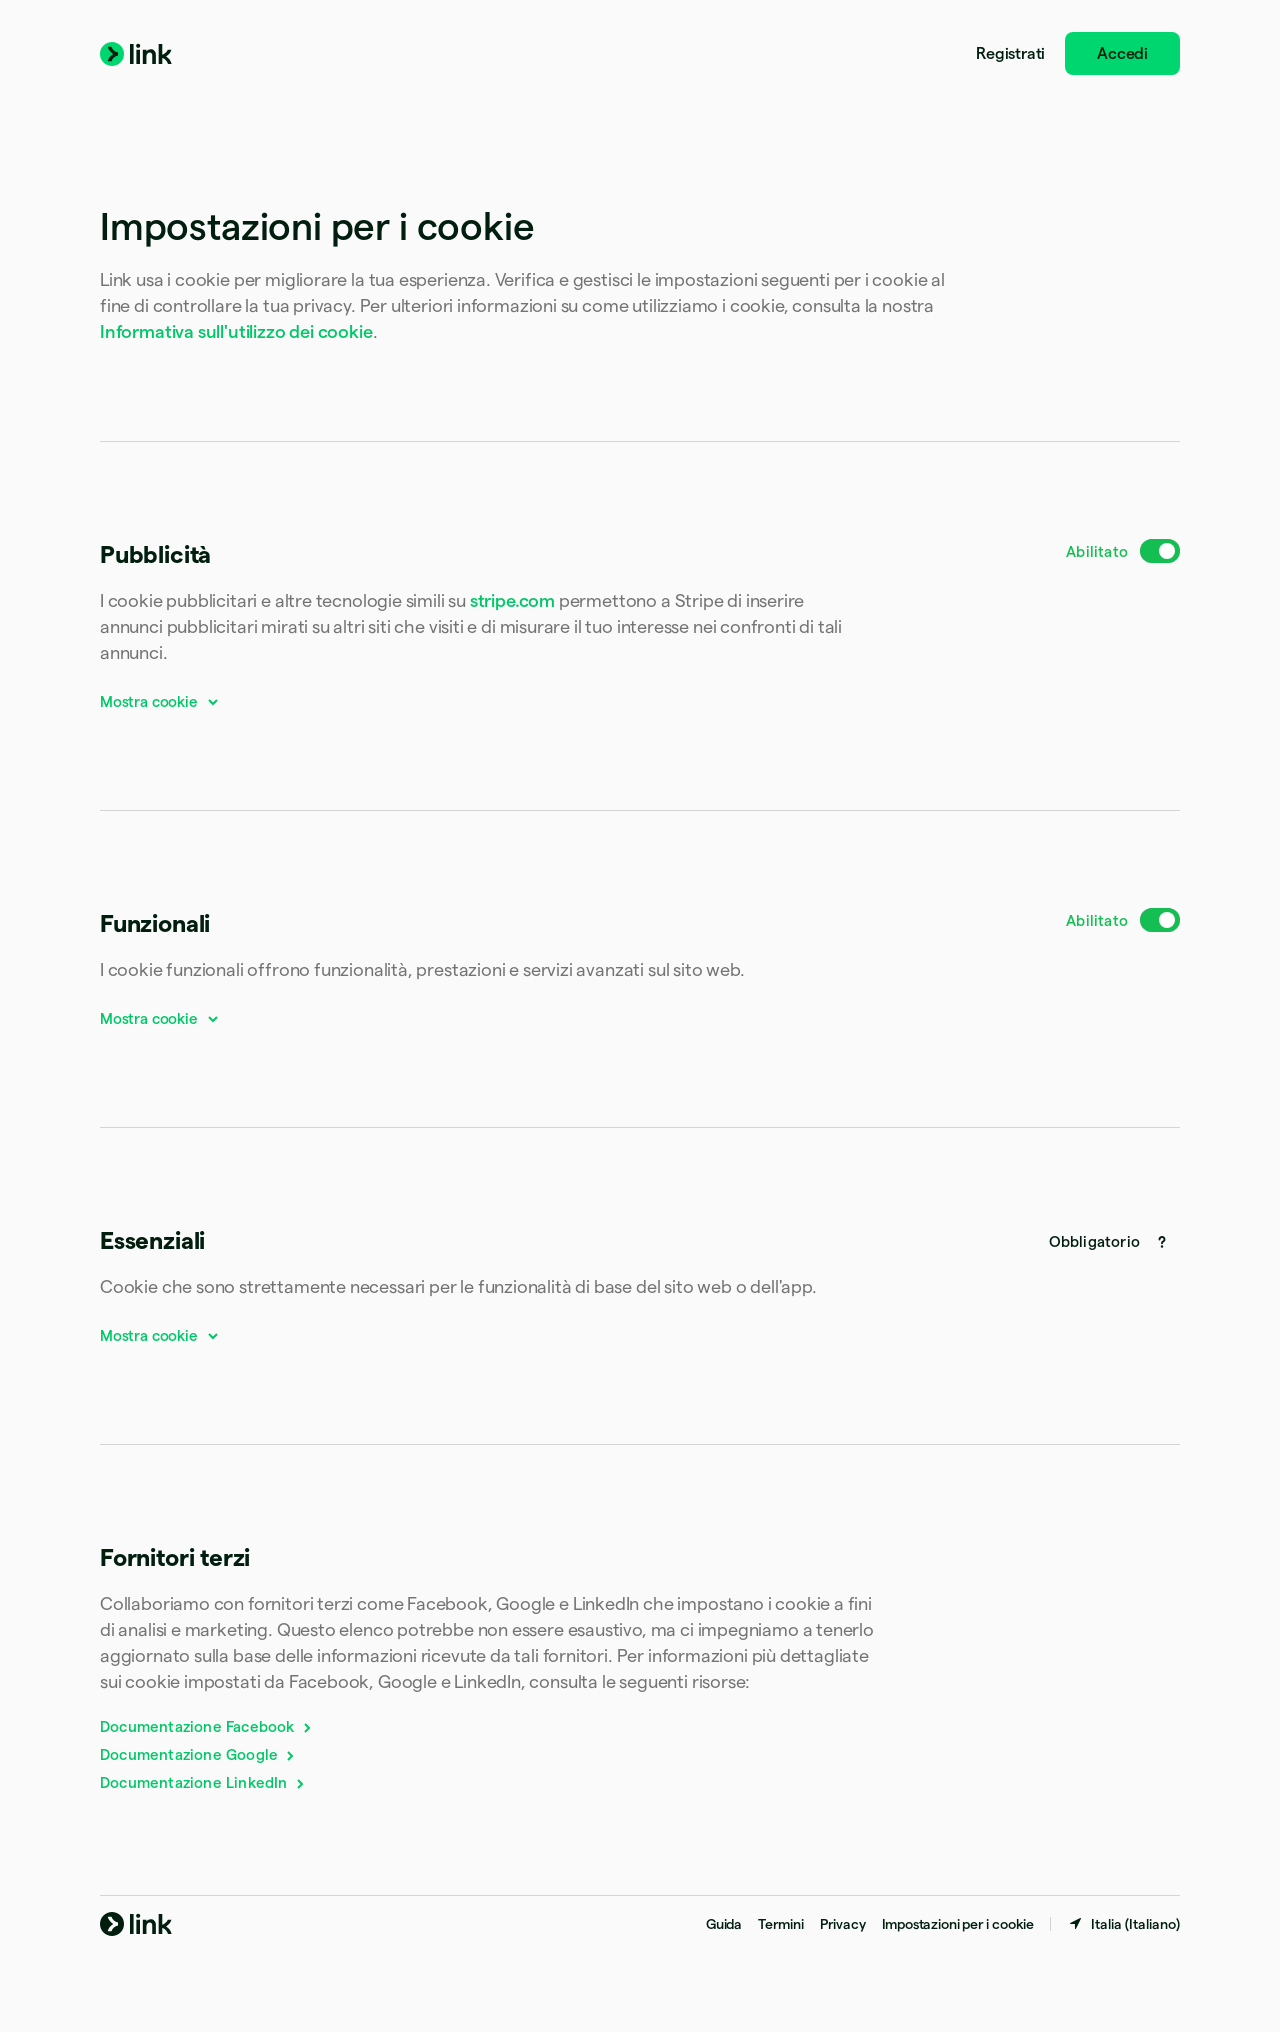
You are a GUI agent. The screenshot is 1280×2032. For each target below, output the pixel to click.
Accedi (1122, 53)
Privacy (843, 1924)
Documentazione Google (198, 1754)
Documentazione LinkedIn (203, 1782)
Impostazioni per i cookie (958, 1924)
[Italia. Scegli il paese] (1123, 1924)
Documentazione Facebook (207, 1726)
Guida (724, 1924)
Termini (781, 1924)
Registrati (1010, 53)
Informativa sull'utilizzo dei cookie (236, 331)
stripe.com (512, 600)
